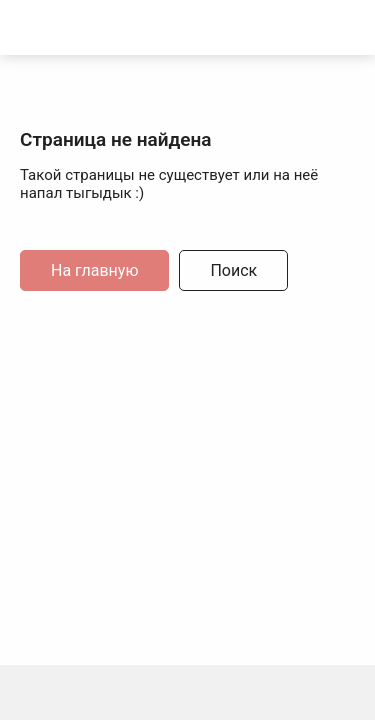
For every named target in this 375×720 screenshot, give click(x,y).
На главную (94, 270)
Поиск (233, 270)
